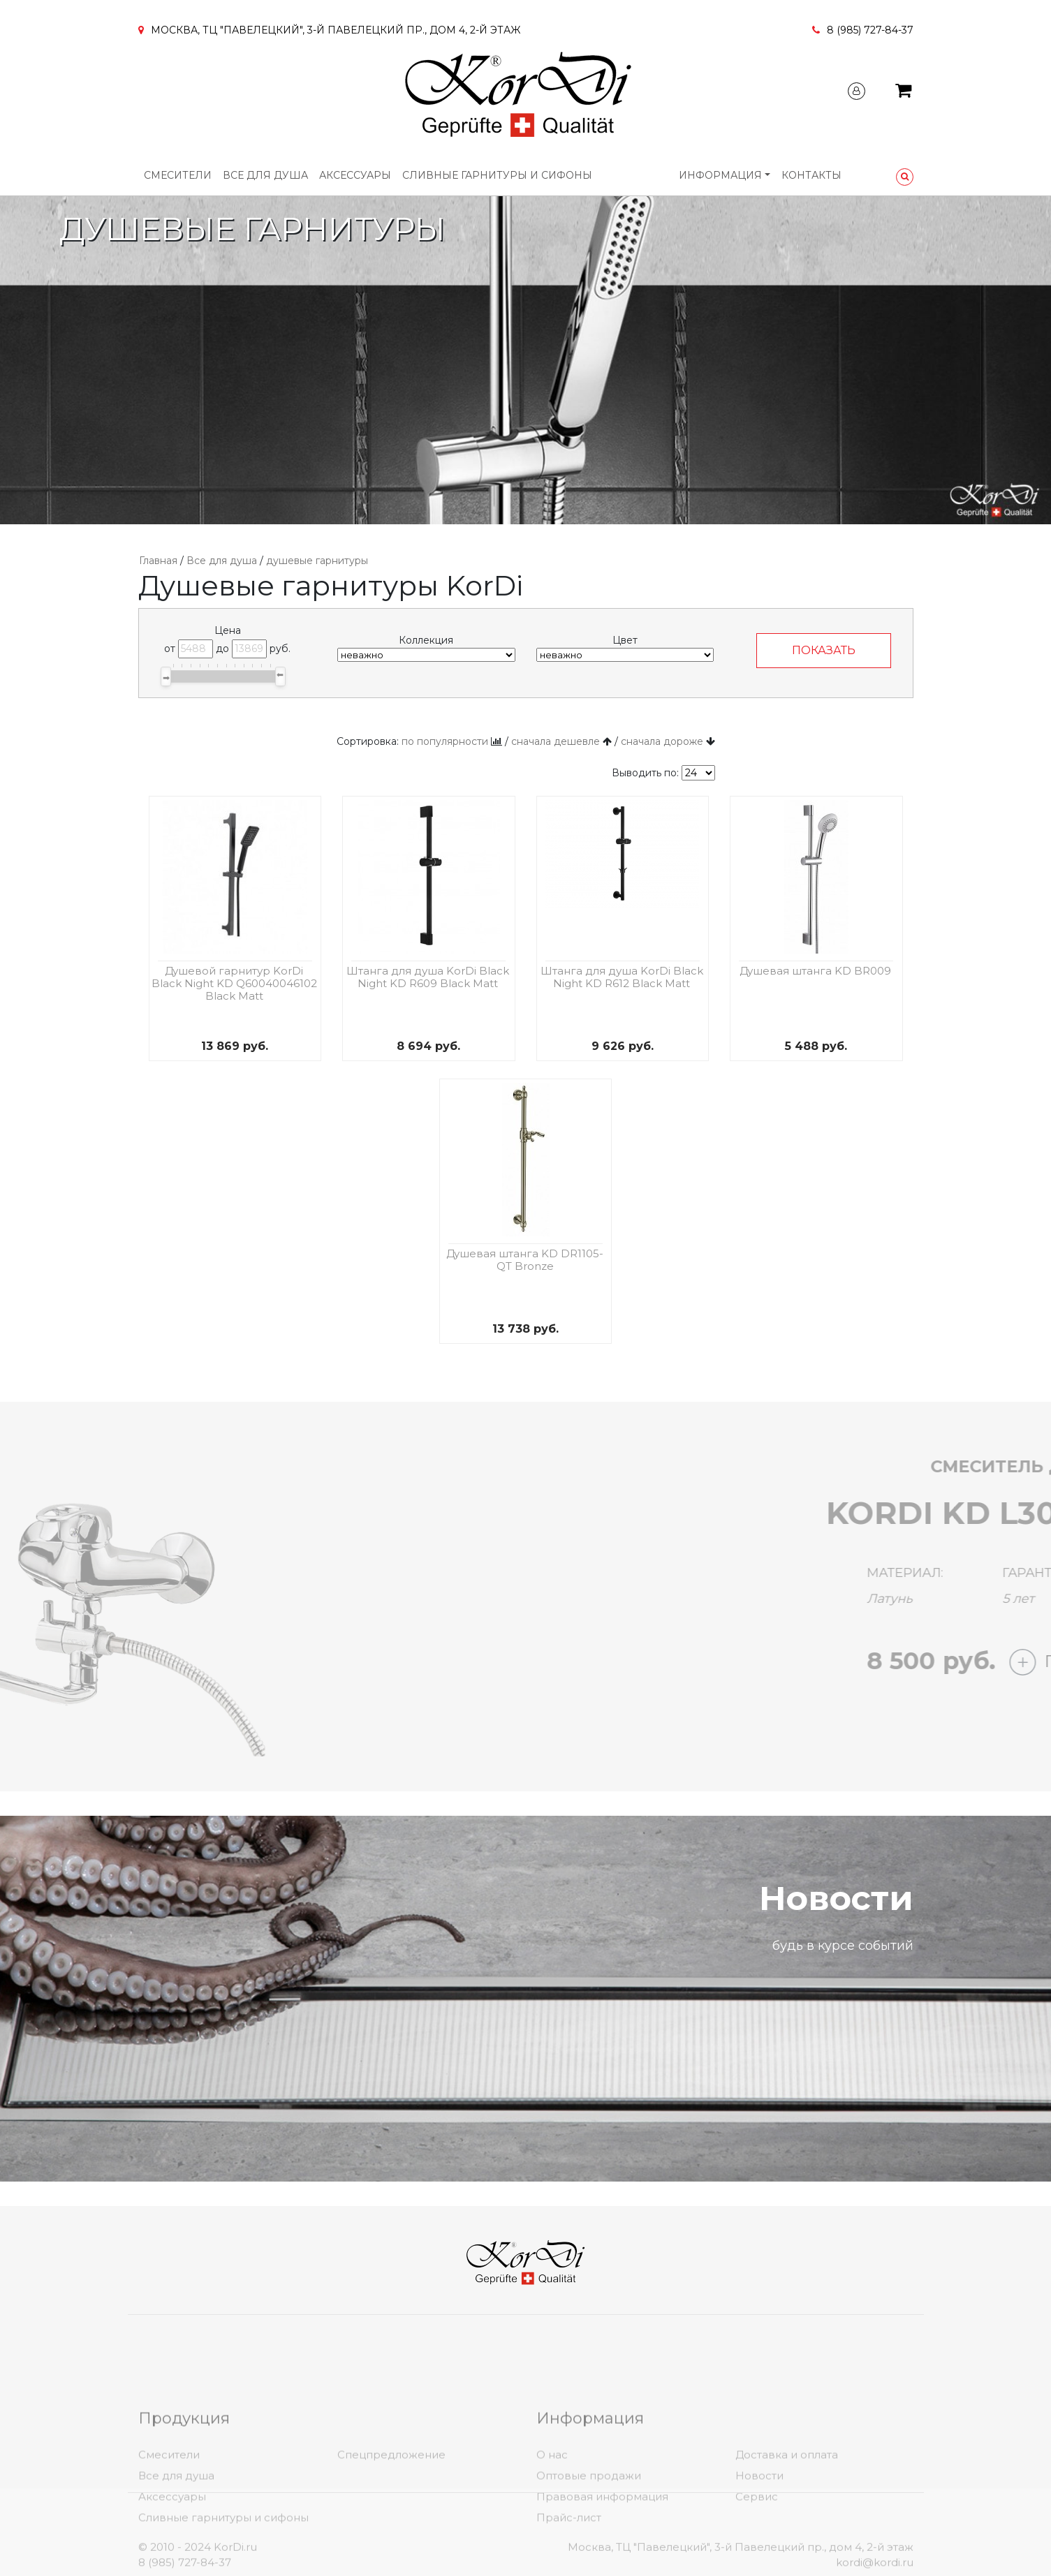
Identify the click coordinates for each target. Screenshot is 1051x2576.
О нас (552, 2531)
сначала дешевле (555, 741)
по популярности (445, 741)
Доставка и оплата (786, 2531)
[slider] (166, 676)
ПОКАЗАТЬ (823, 650)
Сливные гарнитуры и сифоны (497, 175)
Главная (158, 560)
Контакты (811, 175)
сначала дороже (662, 741)
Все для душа (265, 175)
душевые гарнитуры (317, 560)
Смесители (178, 175)
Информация (720, 175)
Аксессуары (355, 175)
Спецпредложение (391, 2531)
